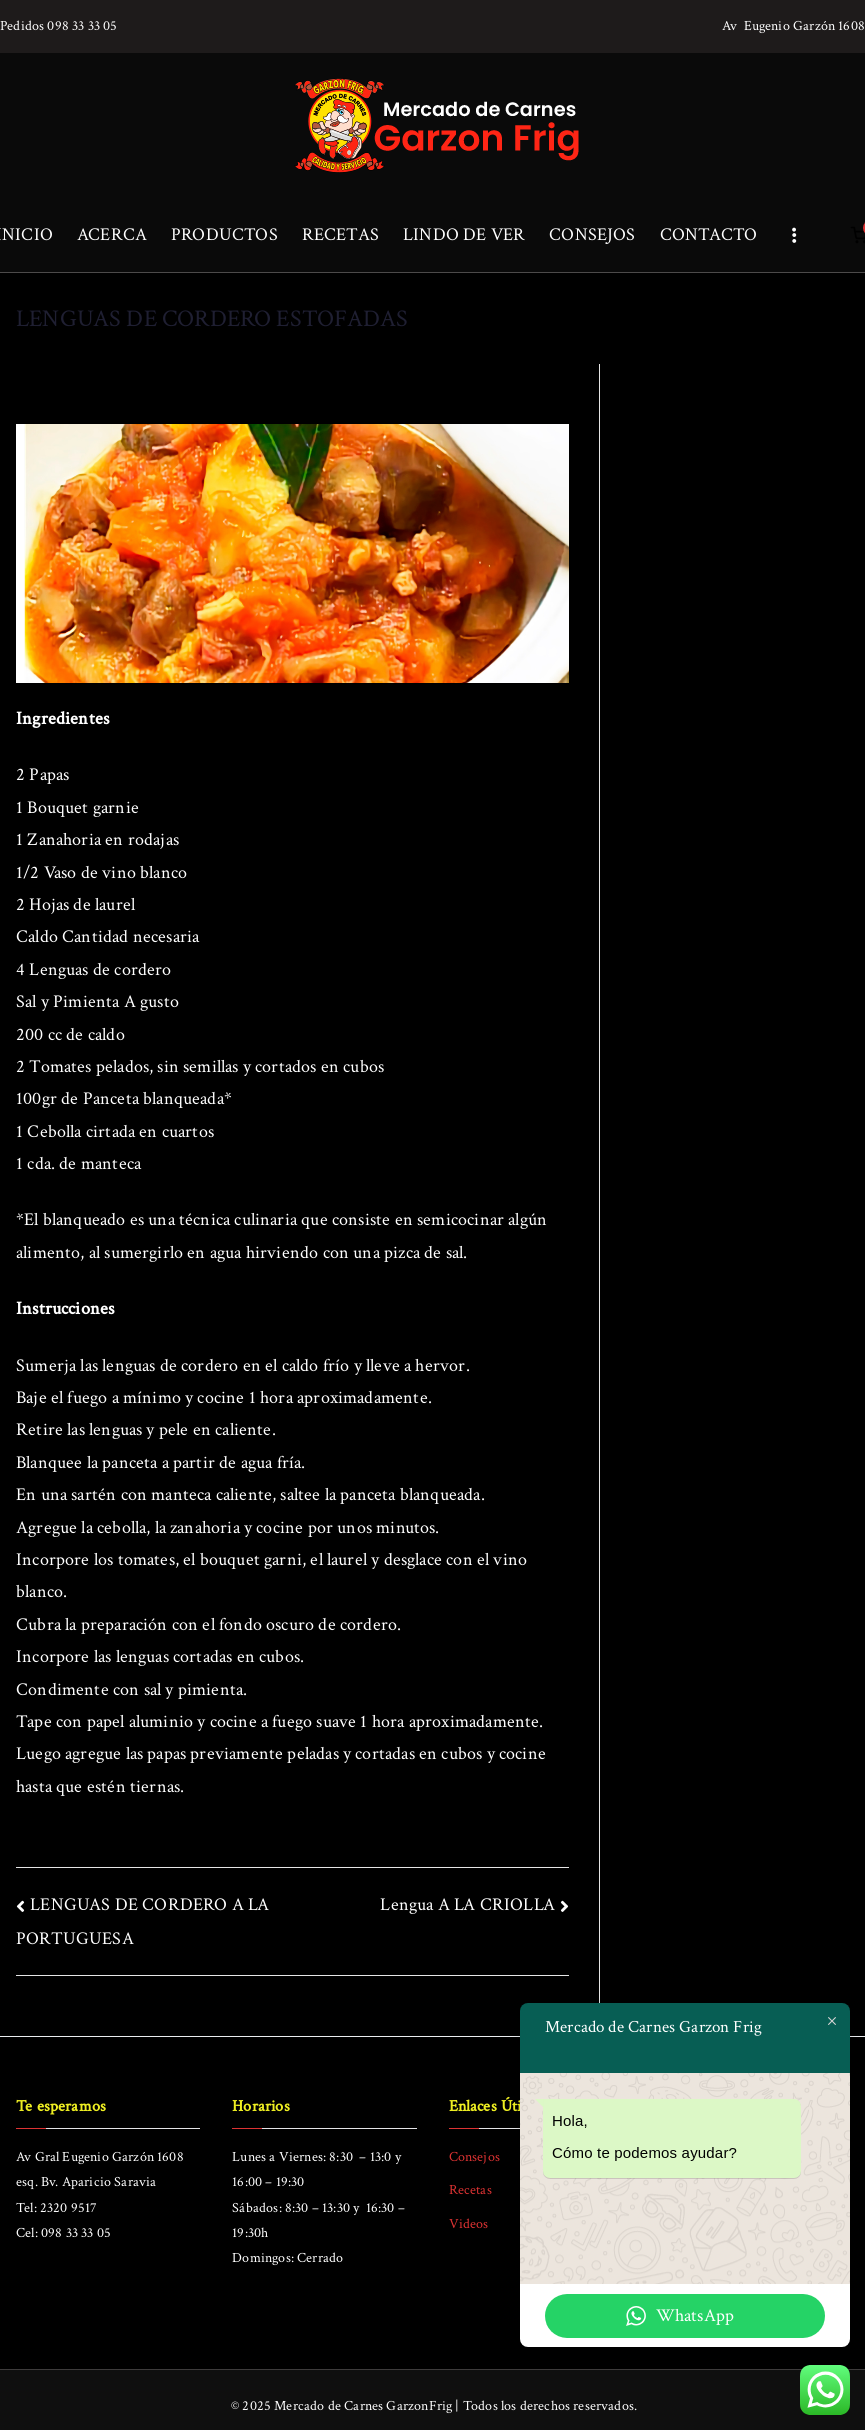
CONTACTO (708, 234)
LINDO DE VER (464, 234)
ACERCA (112, 234)
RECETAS (340, 234)
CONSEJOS (592, 234)
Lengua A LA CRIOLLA (467, 1904)
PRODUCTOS (224, 234)
